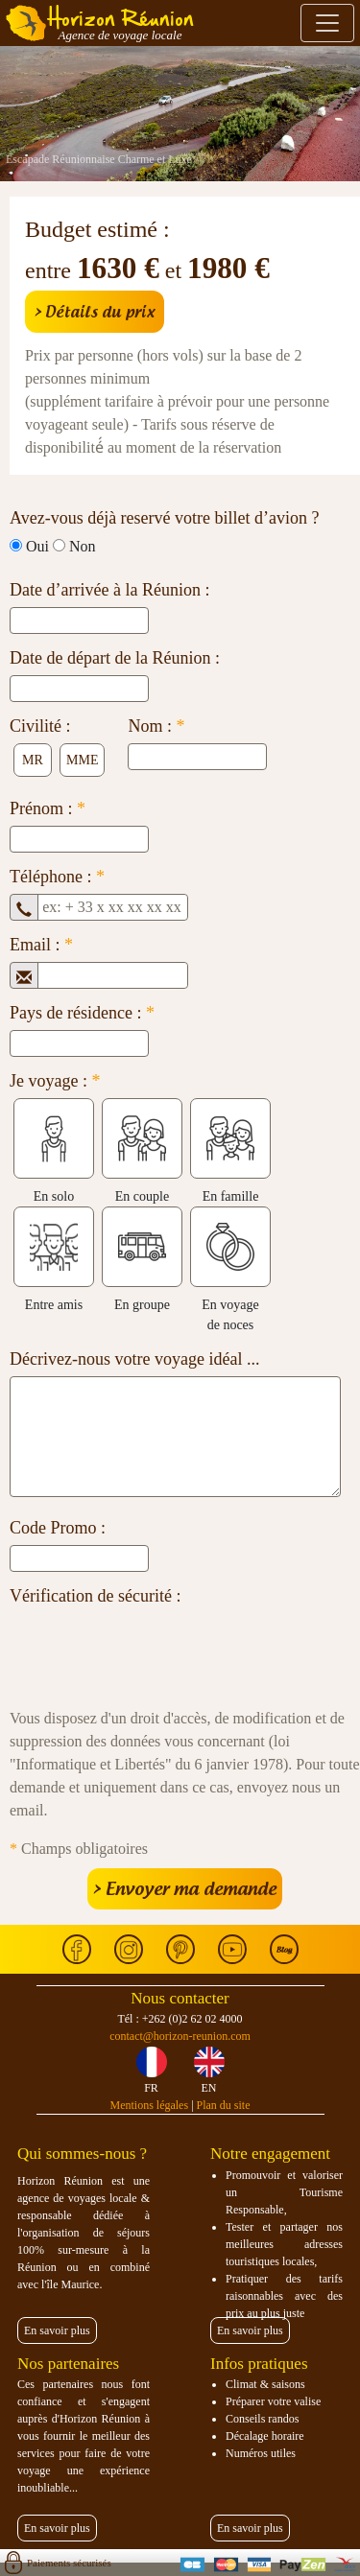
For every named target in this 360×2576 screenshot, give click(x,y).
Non (82, 546)
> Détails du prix (95, 311)
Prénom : (47, 808)
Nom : (156, 726)
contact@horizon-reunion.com (180, 2036)
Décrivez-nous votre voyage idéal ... (134, 1359)
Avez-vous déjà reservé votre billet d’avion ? (165, 517)
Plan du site (224, 2105)
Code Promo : (58, 1527)
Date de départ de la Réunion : (115, 657)
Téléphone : (57, 876)
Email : (41, 944)
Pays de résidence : (82, 1012)
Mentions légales (148, 2105)
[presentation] (155, 1650)
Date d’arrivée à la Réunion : (109, 589)
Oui (37, 546)
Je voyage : (55, 1080)
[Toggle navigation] (327, 23)
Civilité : (40, 726)
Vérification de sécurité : (95, 1595)
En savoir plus (57, 2330)
